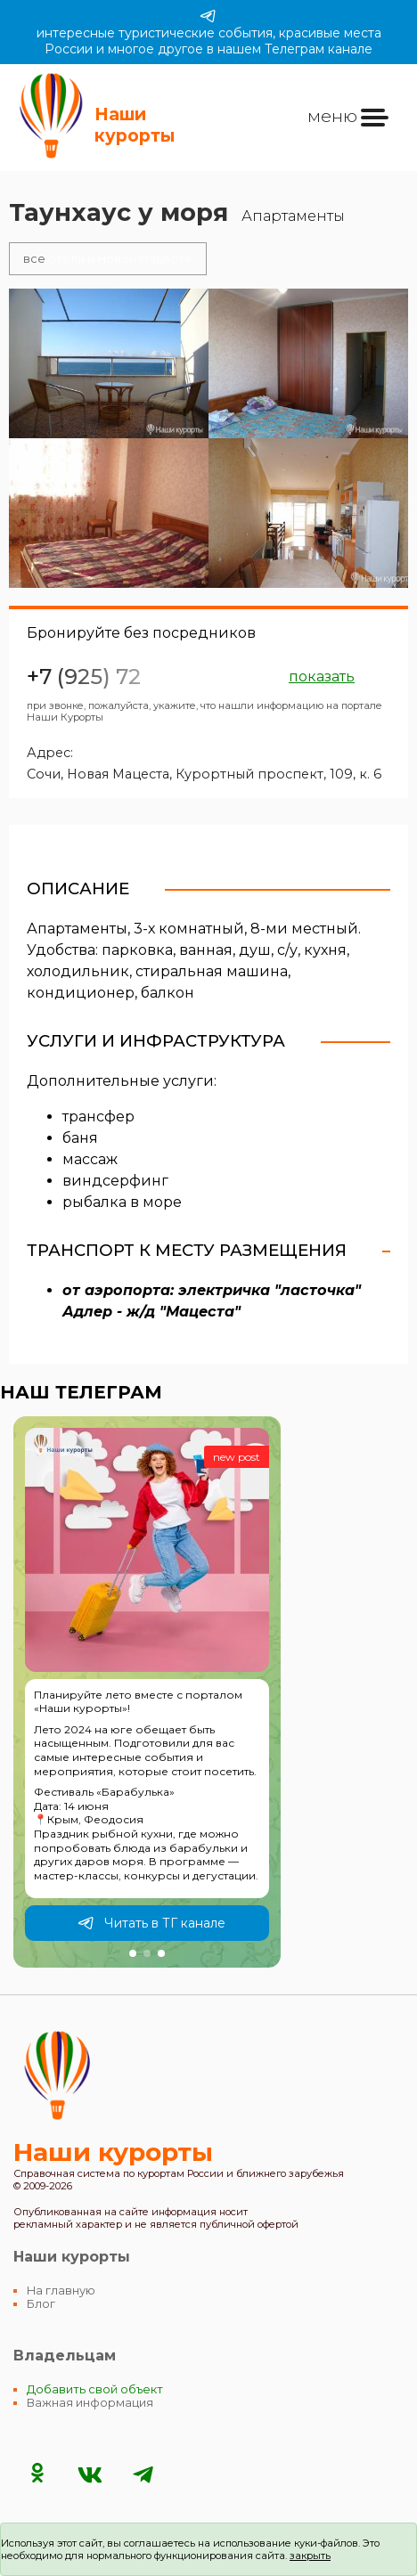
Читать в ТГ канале (151, 1923)
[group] (147, 1692)
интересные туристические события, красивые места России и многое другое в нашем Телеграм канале (209, 32)
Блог (41, 2304)
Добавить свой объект (95, 2389)
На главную (61, 2290)
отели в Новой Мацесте (107, 258)
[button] (132, 1953)
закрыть (310, 2555)
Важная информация (90, 2402)
